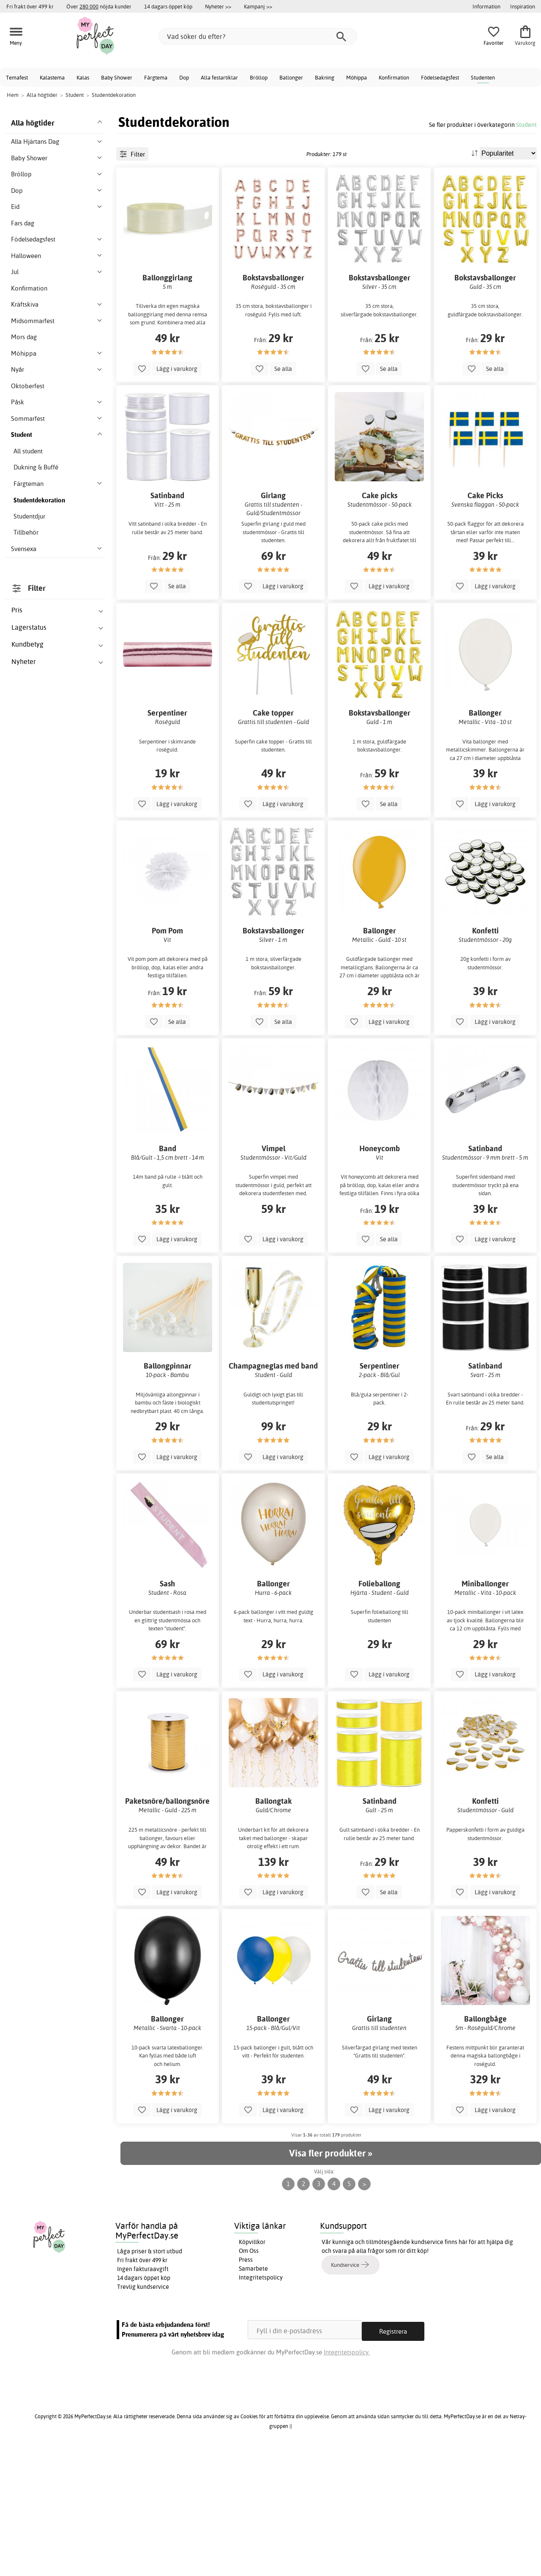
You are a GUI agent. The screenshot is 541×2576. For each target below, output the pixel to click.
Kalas (83, 77)
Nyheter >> (218, 6)
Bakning (324, 77)
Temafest (17, 77)
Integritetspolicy (261, 2404)
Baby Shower (116, 77)
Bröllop (259, 77)
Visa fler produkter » (330, 2280)
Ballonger (291, 77)
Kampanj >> (258, 6)
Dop (184, 77)
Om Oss (249, 2377)
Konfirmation (394, 77)
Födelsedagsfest (440, 77)
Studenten (483, 77)
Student (526, 125)
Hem (13, 94)
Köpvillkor (252, 2369)
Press (246, 2386)
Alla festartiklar (219, 77)
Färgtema (155, 77)
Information (486, 6)
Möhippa (356, 77)
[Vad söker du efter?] (257, 36)
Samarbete (253, 2395)
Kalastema (52, 77)
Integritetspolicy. (347, 2476)
